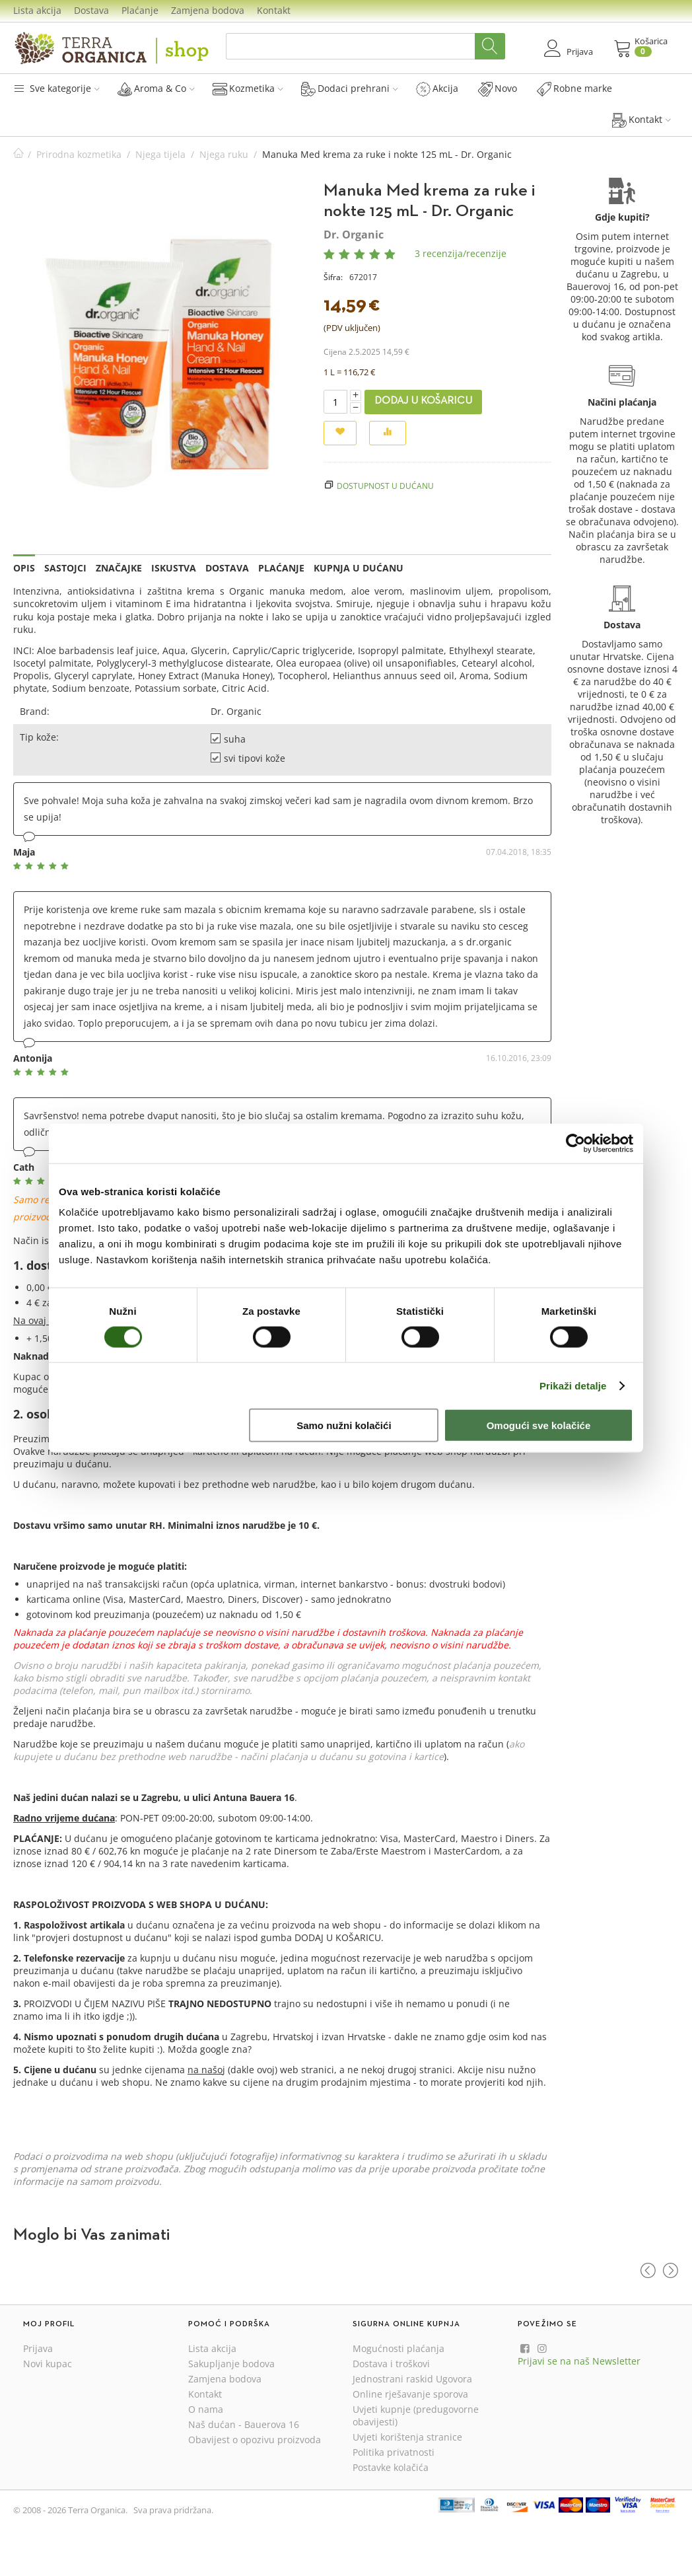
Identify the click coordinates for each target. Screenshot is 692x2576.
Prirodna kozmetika (78, 154)
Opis (24, 568)
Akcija (437, 88)
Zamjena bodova (207, 10)
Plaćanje (139, 10)
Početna (18, 154)
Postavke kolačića (391, 2467)
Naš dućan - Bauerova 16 (243, 2424)
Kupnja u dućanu (358, 568)
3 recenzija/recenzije (460, 253)
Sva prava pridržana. (173, 2510)
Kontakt (274, 10)
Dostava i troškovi (391, 2363)
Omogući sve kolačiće (539, 1425)
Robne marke (574, 88)
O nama (205, 2409)
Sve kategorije (56, 88)
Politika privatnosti (393, 2452)
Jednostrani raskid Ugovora (412, 2379)
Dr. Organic (354, 234)
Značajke (119, 568)
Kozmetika (248, 88)
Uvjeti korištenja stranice (407, 2437)
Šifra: (333, 277)
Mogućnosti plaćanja (398, 2348)
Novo (497, 88)
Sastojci (65, 568)
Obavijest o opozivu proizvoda (254, 2439)
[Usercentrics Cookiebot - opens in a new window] (575, 1143)
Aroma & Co (156, 88)
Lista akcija (37, 10)
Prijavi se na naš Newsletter (579, 2361)
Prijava (38, 2348)
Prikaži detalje (573, 1385)
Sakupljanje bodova (231, 2363)
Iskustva (173, 568)
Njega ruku (223, 154)
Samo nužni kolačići (343, 1425)
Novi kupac (47, 2363)
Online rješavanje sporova (410, 2394)
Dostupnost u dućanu (385, 485)
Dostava (91, 10)
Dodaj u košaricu (423, 401)
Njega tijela (160, 154)
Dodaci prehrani (349, 88)
